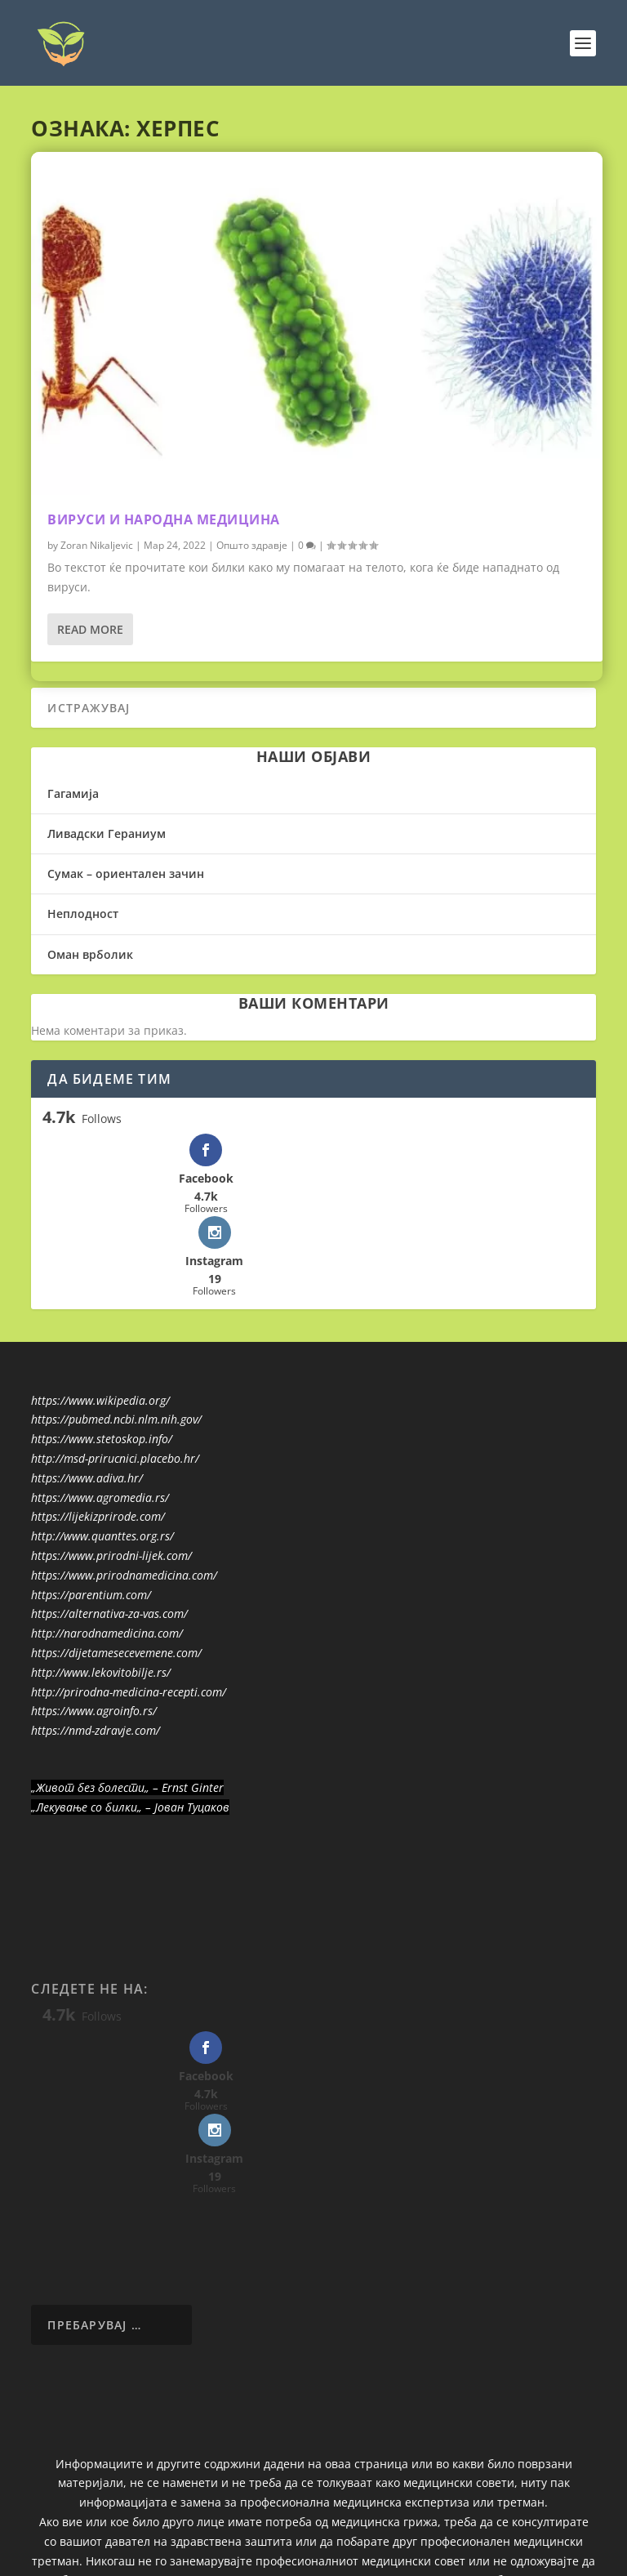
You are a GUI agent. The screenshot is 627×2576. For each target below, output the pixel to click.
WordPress (431, 2535)
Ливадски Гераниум (106, 833)
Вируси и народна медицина (163, 519)
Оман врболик (90, 953)
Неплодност (82, 913)
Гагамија (73, 792)
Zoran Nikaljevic (96, 544)
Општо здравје (251, 544)
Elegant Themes (280, 2535)
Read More (90, 628)
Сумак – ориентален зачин (125, 873)
